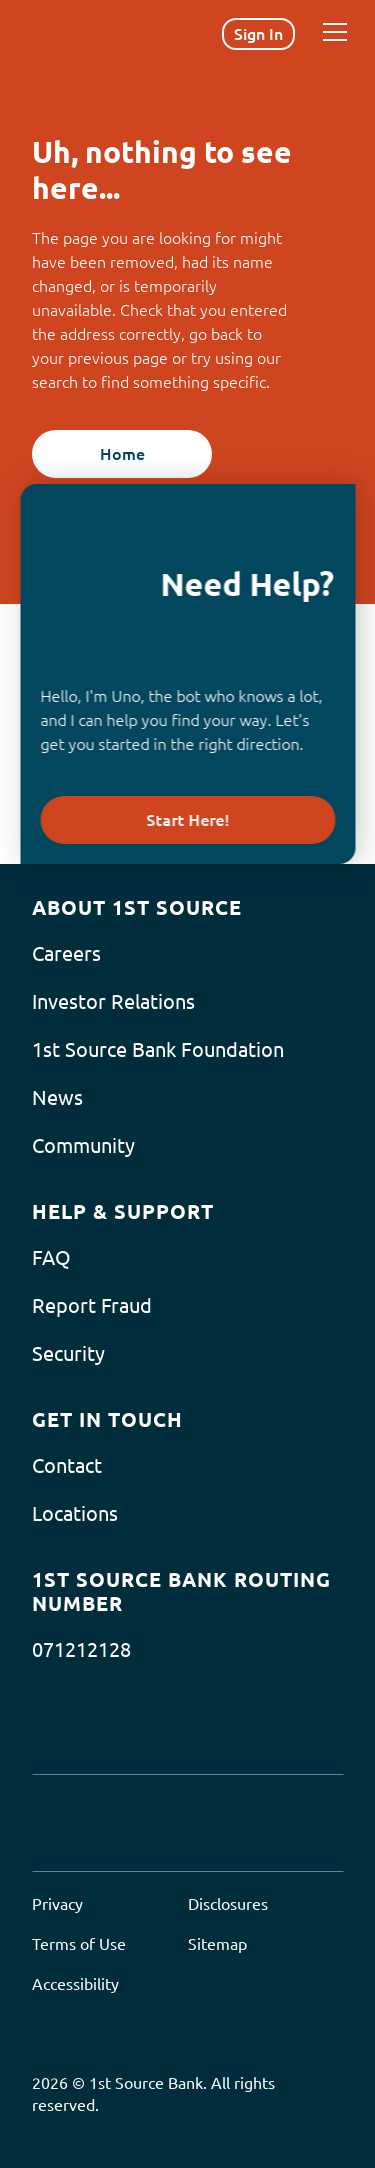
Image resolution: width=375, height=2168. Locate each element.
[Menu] (335, 32)
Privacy (57, 1904)
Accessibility (75, 1984)
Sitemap (217, 1944)
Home (122, 454)
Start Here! (187, 820)
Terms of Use (79, 1944)
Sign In (258, 34)
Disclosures (228, 1904)
